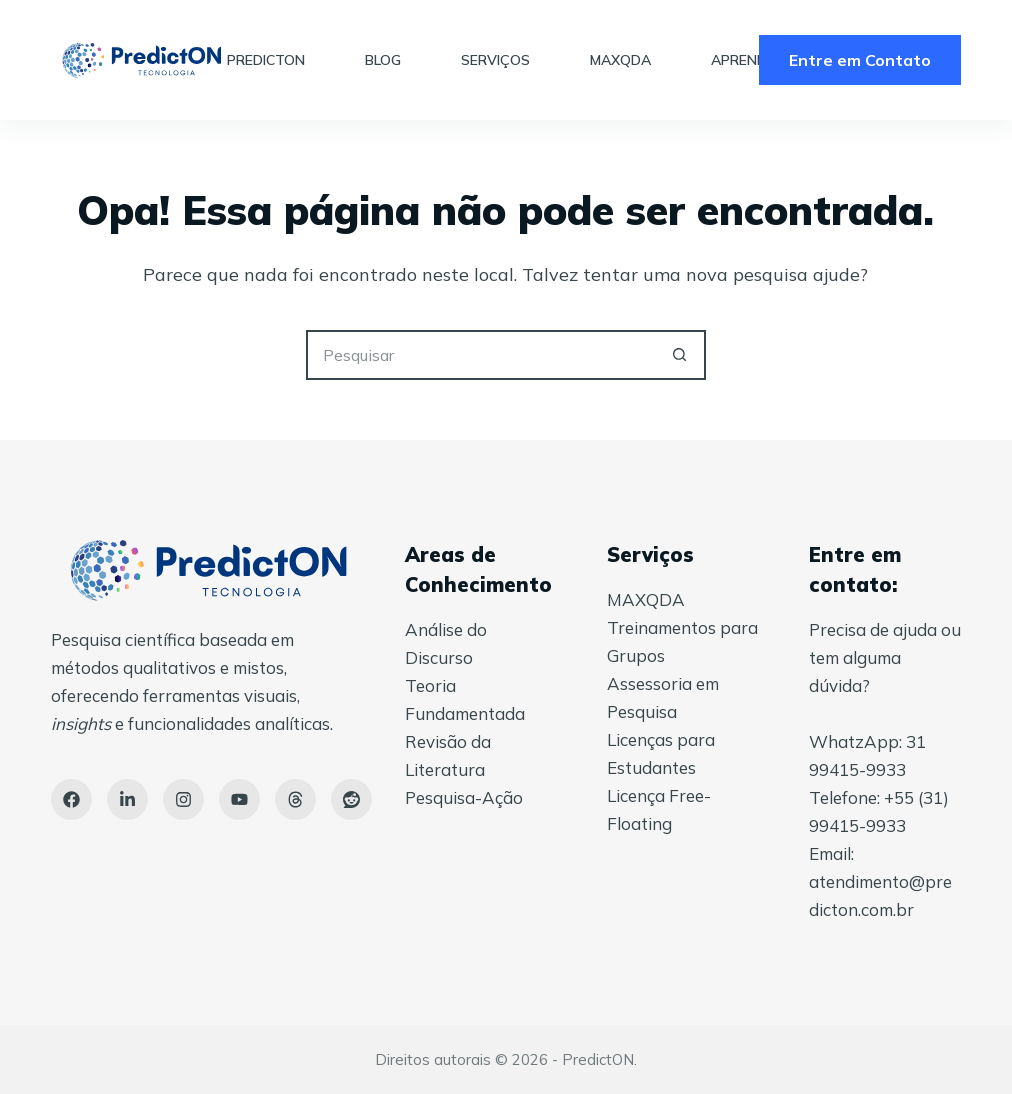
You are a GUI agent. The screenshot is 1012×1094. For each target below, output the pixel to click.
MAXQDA (620, 60)
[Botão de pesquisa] (681, 355)
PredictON (266, 60)
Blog (383, 60)
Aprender (747, 60)
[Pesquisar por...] (481, 355)
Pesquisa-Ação (464, 797)
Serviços (495, 60)
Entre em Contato (860, 60)
